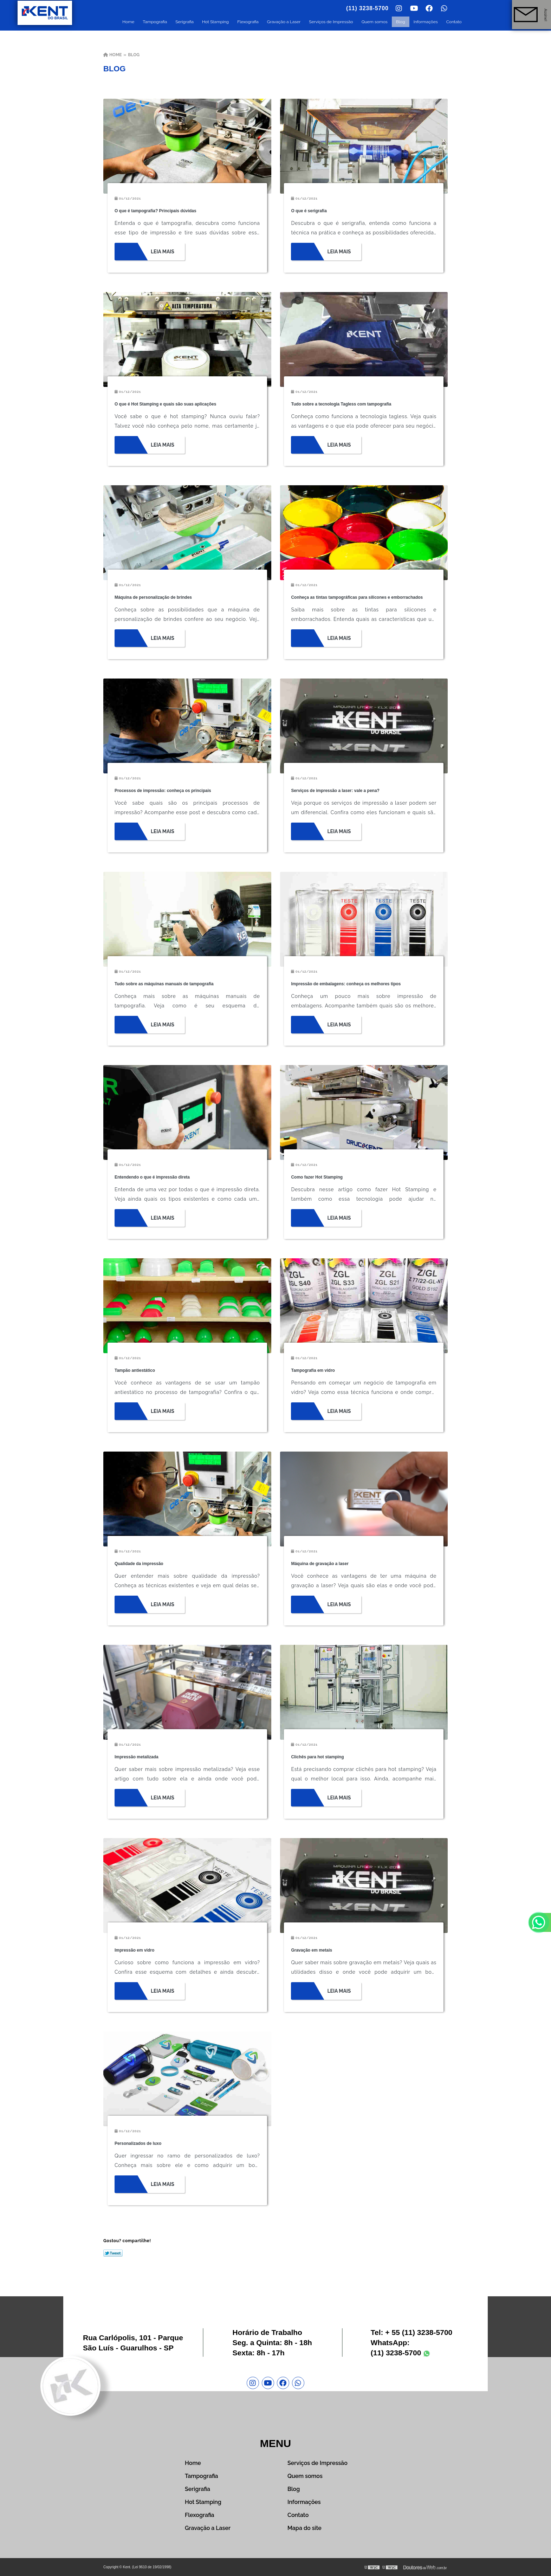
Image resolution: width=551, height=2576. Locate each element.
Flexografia (248, 21)
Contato (454, 21)
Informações (426, 21)
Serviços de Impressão (331, 21)
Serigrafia (184, 21)
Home (128, 21)
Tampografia (155, 21)
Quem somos (375, 21)
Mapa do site (304, 2528)
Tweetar (113, 2253)
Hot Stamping (215, 21)
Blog (400, 21)
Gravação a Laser (283, 21)
